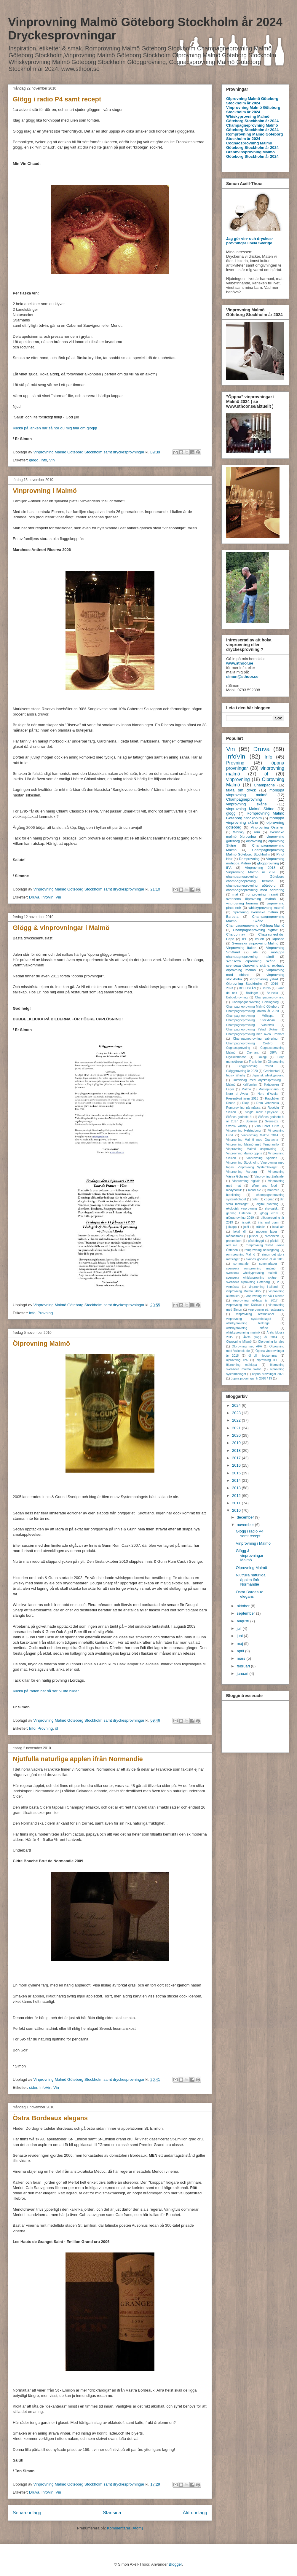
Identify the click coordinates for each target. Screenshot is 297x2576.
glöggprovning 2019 (240, 1217)
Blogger (175, 2564)
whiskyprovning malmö (266, 907)
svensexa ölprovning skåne (250, 961)
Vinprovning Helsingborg (243, 1130)
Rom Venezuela (267, 1103)
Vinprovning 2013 (260, 867)
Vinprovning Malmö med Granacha (252, 1139)
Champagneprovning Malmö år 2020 (252, 1011)
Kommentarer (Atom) (125, 2528)
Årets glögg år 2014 (260, 1337)
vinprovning (238, 779)
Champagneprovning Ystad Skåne (251, 1029)
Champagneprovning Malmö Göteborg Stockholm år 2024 (252, 127)
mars (242, 1658)
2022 (237, 1420)
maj (240, 1643)
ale (255, 952)
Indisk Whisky (235, 1075)
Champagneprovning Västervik (250, 1025)
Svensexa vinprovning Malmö (255, 943)
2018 (237, 1450)
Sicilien (231, 1112)
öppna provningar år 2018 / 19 (251, 1378)
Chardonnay (235, 934)
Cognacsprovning (238, 1047)
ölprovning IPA (237, 1360)
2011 (237, 1503)
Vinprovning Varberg (241, 1171)
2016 (274, 983)
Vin (52, 460)
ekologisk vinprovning (241, 1208)
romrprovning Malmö (240, 1254)
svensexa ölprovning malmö (251, 899)
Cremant (252, 1052)
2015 (237, 1473)
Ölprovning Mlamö (239, 1341)
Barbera (232, 916)
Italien (259, 939)
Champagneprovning (244, 799)
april (241, 1651)
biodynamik (234, 1190)
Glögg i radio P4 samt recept (57, 99)
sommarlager (268, 1263)
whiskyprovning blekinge (248, 1323)
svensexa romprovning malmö (250, 1268)
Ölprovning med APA (247, 1346)
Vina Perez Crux (267, 1126)
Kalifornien (249, 1084)
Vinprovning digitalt (246, 1181)
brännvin (273, 1190)
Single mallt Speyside (261, 1112)
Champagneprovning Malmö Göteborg (252, 1006)
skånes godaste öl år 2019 (265, 1259)
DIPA (273, 1052)
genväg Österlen (238, 1213)
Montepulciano (268, 1089)
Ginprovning (276, 1061)
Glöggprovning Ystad (255, 1066)
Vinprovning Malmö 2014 (259, 1135)
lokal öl (239, 1231)
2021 (237, 1428)
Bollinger (252, 993)
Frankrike (255, 1061)
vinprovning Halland (263, 1286)
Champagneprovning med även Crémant (255, 1034)
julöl (246, 1227)
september (246, 1613)
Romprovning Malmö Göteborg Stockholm (255, 815)
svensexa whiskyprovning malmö (251, 1273)
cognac (269, 1199)
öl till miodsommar (262, 1355)
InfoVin (47, 897)
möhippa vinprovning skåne (255, 820)
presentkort (234, 1240)
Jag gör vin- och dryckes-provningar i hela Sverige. (249, 240)
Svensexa (272, 1121)
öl (56, 1728)
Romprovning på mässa (243, 1107)
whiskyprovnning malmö (243, 1332)
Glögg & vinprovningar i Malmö (61, 927)
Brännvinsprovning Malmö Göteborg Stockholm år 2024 (252, 154)
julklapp (231, 1227)
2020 (237, 1435)
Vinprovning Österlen (267, 827)
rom (257, 832)
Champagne (264, 785)
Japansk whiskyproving (268, 1075)
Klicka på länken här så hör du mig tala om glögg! (55, 428)
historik (245, 1222)
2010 (237, 1510)
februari (244, 1666)
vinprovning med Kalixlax (244, 1305)
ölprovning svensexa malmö (255, 912)
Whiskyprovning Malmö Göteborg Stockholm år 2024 (252, 118)
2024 (237, 1405)
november (246, 1524)
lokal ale (278, 1227)
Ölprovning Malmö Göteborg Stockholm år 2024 (252, 100)
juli (240, 1628)
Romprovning (249, 859)
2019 (237, 1443)
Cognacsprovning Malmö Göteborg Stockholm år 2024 (252, 145)
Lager (230, 1089)
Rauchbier (272, 1098)
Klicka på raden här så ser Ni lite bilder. (46, 1691)
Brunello (272, 993)
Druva (34, 897)
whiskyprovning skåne (247, 1328)
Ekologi (261, 1057)
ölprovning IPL (267, 1360)
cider (33, 2087)
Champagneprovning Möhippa (250, 1015)
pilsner (253, 1236)
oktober (244, 1606)
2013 (237, 1488)
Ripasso (278, 939)
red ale (231, 1245)
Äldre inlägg (195, 2512)
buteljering (233, 1195)
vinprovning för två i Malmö (265, 1296)
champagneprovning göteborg (251, 885)
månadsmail (234, 1236)
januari (243, 1673)
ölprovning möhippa (241, 1364)
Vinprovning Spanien (261, 1158)
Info (44, 460)
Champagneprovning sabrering (255, 1038)
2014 (237, 1480)
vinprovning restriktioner (255, 1314)
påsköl (274, 1240)
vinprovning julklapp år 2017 (255, 1300)
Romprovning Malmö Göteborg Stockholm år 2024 (254, 136)
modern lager (266, 1231)
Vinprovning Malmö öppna (244, 1153)
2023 (229, 988)
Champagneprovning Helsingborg (255, 1002)
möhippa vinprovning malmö (255, 792)
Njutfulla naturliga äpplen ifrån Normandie (78, 1759)
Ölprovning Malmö (41, 1343)
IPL (244, 939)
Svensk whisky (236, 1126)
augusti (243, 1621)
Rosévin (273, 1107)
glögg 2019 (268, 1213)
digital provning (267, 1204)
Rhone (230, 1103)
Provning (45, 1313)
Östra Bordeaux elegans (50, 2118)
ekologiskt (271, 1208)
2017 (237, 1458)
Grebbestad (272, 1071)
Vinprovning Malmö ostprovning (251, 1149)
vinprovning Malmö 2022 (243, 1291)
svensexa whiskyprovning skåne (251, 1277)
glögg (34, 460)
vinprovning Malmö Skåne (250, 809)
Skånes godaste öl (239, 1117)
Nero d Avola (237, 1093)
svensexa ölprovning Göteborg (248, 1282)
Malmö (246, 1089)
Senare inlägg (27, 2512)
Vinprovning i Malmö (45, 490)
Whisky (238, 832)
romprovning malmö (262, 894)
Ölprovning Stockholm (244, 983)
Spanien (251, 1121)
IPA (228, 867)
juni (240, 1636)
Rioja (245, 1103)
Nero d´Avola (267, 1093)
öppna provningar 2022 (268, 1374)
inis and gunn (268, 1222)
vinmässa (232, 1286)
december (246, 1517)
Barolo (266, 988)
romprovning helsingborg (262, 1250)
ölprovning (254, 841)
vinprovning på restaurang (266, 1309)
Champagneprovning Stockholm (250, 1020)
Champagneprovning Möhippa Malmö (255, 925)
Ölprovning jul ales (271, 1341)
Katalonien (271, 1084)
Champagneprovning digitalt (255, 930)
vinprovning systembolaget (248, 1318)
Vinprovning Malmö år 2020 (251, 872)
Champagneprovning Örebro (249, 1043)
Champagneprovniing (269, 997)
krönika (261, 1227)
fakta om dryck (241, 790)
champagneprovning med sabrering (255, 890)
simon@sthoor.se (242, 676)
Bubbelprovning (237, 997)
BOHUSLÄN (247, 988)
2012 (237, 1495)
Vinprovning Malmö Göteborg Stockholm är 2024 (253, 109)
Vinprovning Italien (241, 948)
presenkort (272, 1236)
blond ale (254, 1190)
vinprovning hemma (242, 903)
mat (235, 894)
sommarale (240, 1263)
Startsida (112, 2512)
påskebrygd (256, 1240)
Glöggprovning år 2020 (242, 1071)
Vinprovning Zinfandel (269, 1176)
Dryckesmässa (236, 1057)
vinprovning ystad (264, 979)
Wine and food (264, 1185)
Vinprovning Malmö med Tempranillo (252, 1144)
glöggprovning (268, 863)
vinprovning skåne (246, 804)
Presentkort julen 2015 (242, 1098)
